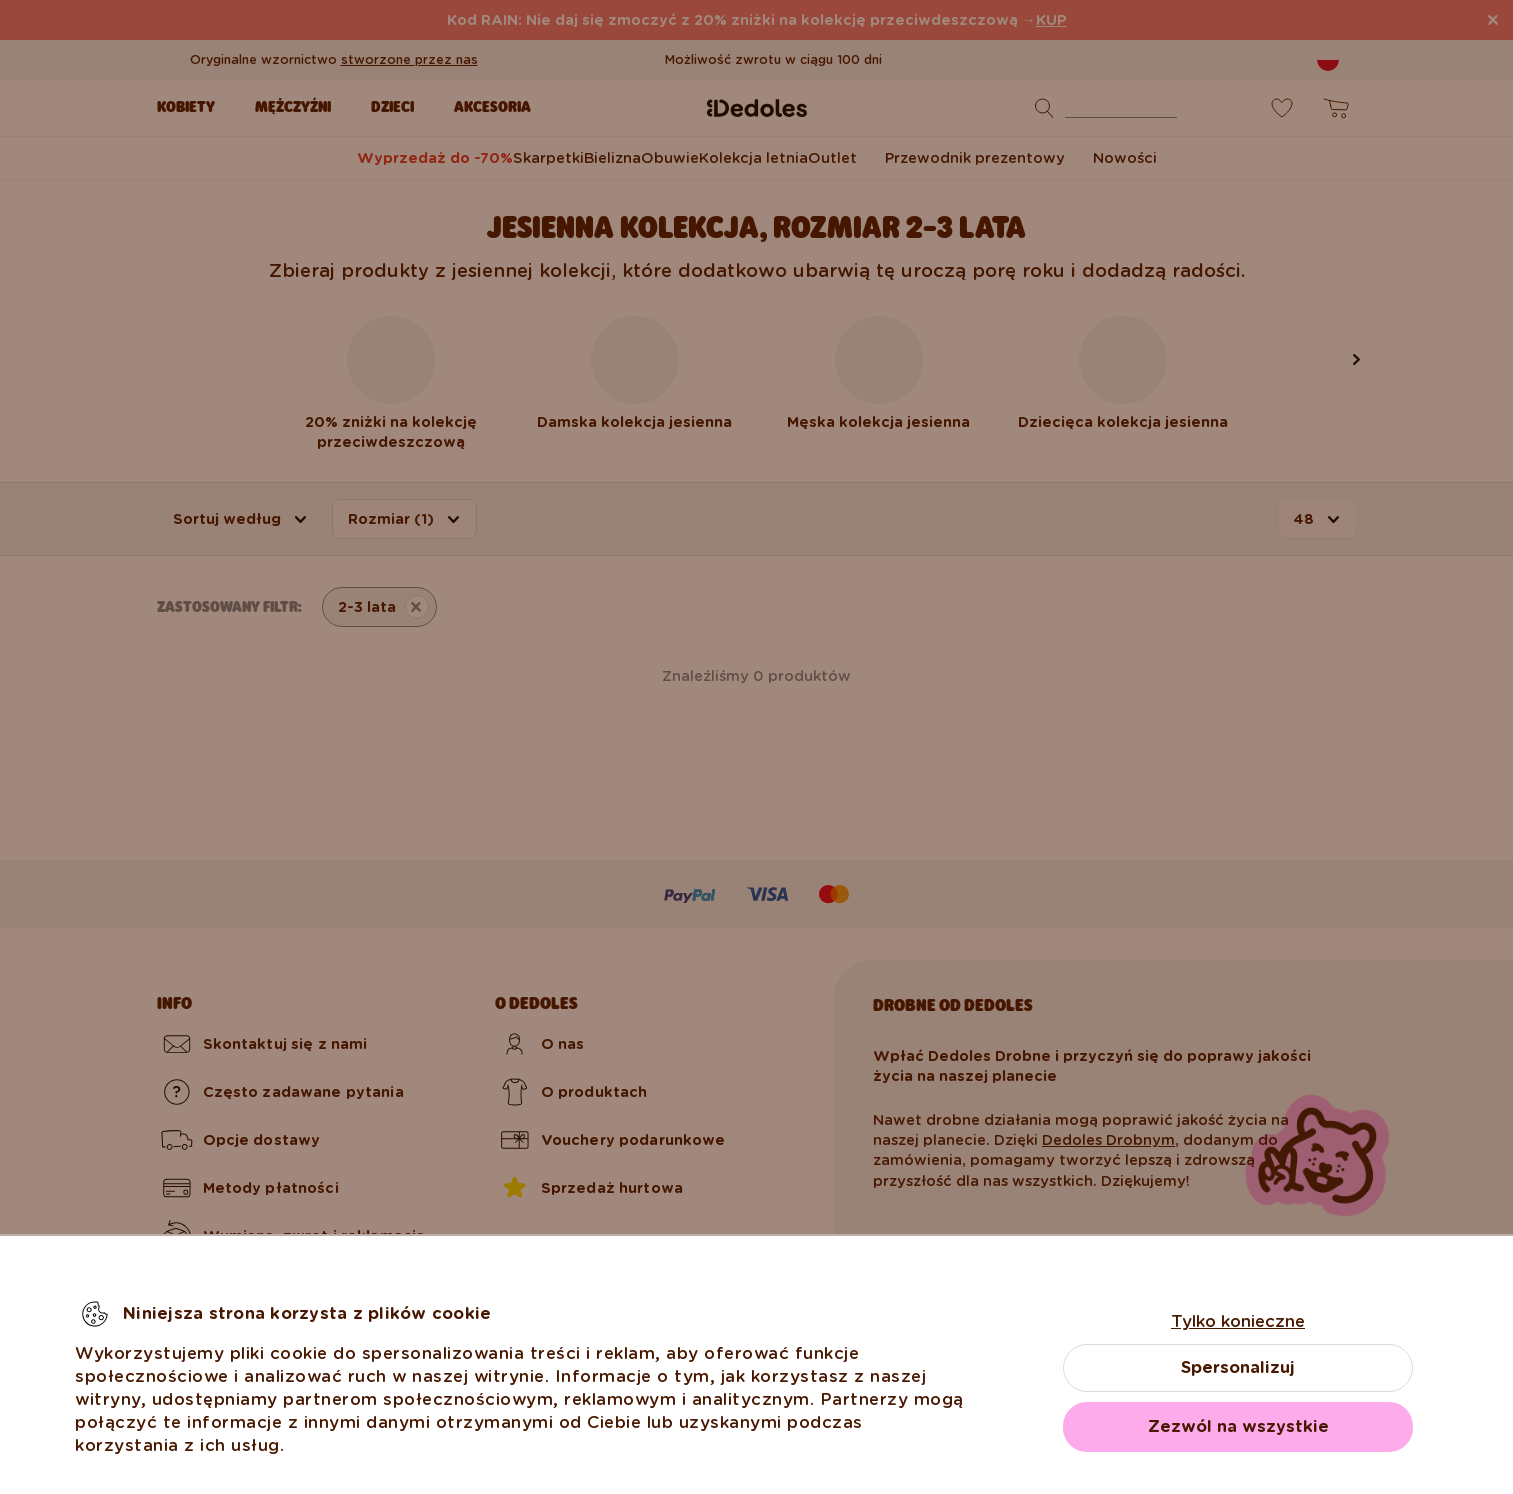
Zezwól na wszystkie (1238, 1426)
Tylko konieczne (1238, 1321)
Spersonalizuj (1238, 1367)
